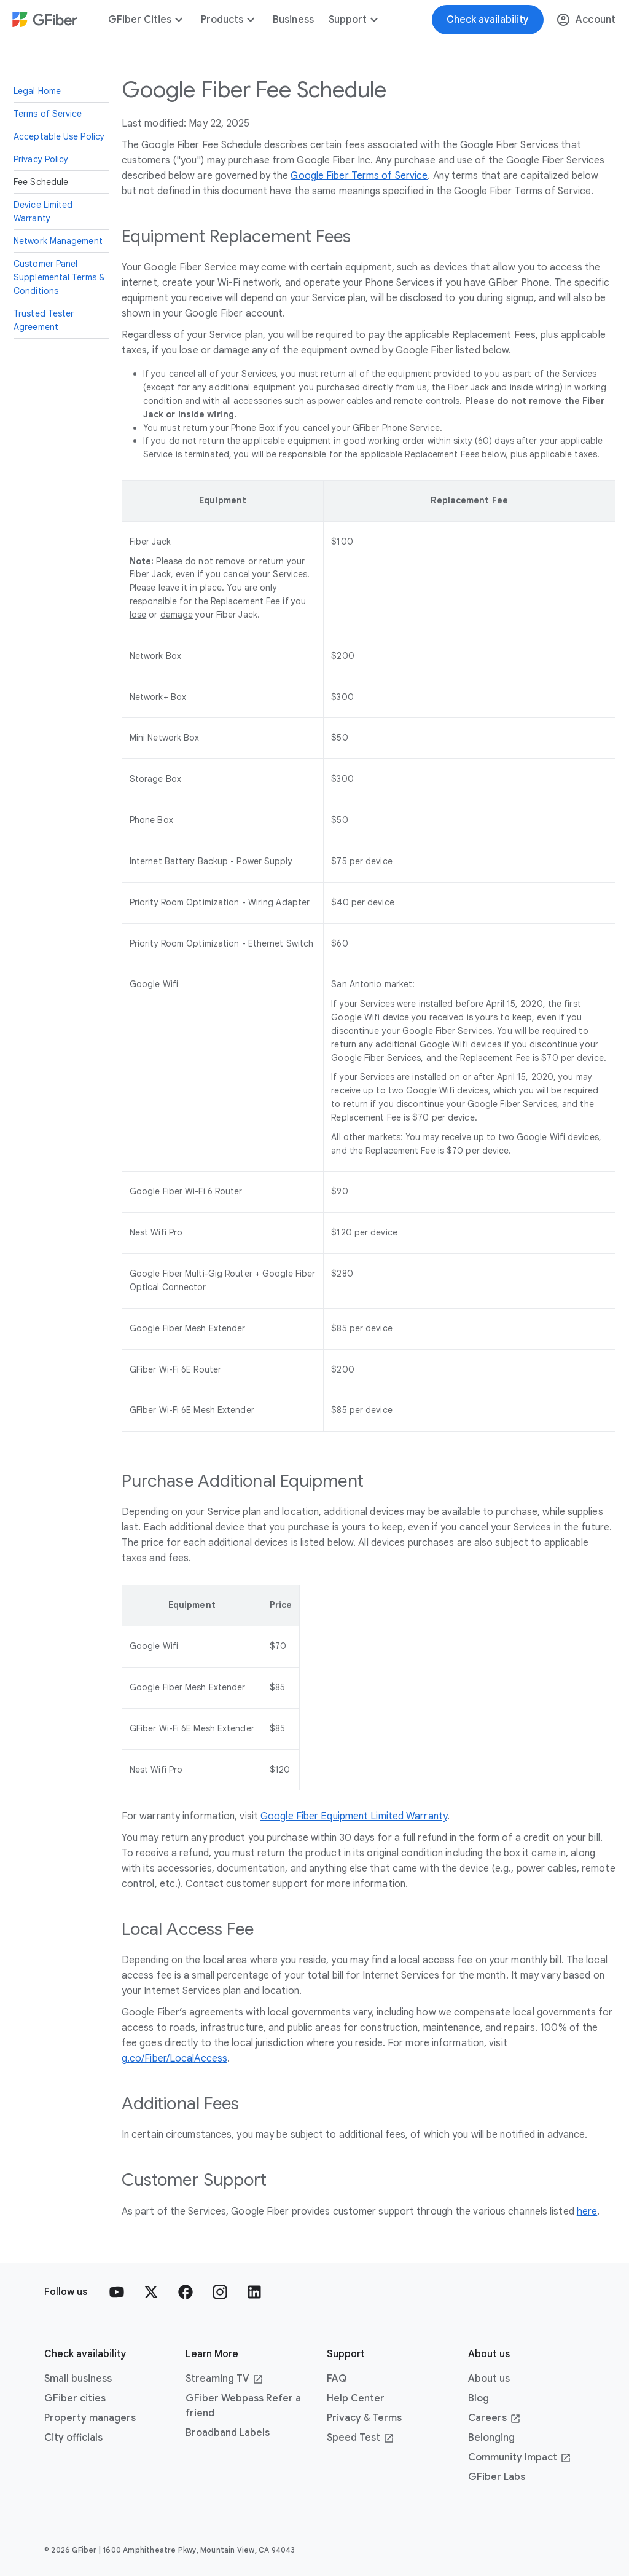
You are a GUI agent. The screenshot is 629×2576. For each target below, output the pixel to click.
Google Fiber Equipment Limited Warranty (353, 1816)
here (587, 2211)
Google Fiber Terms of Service (359, 176)
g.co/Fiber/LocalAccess (174, 2058)
